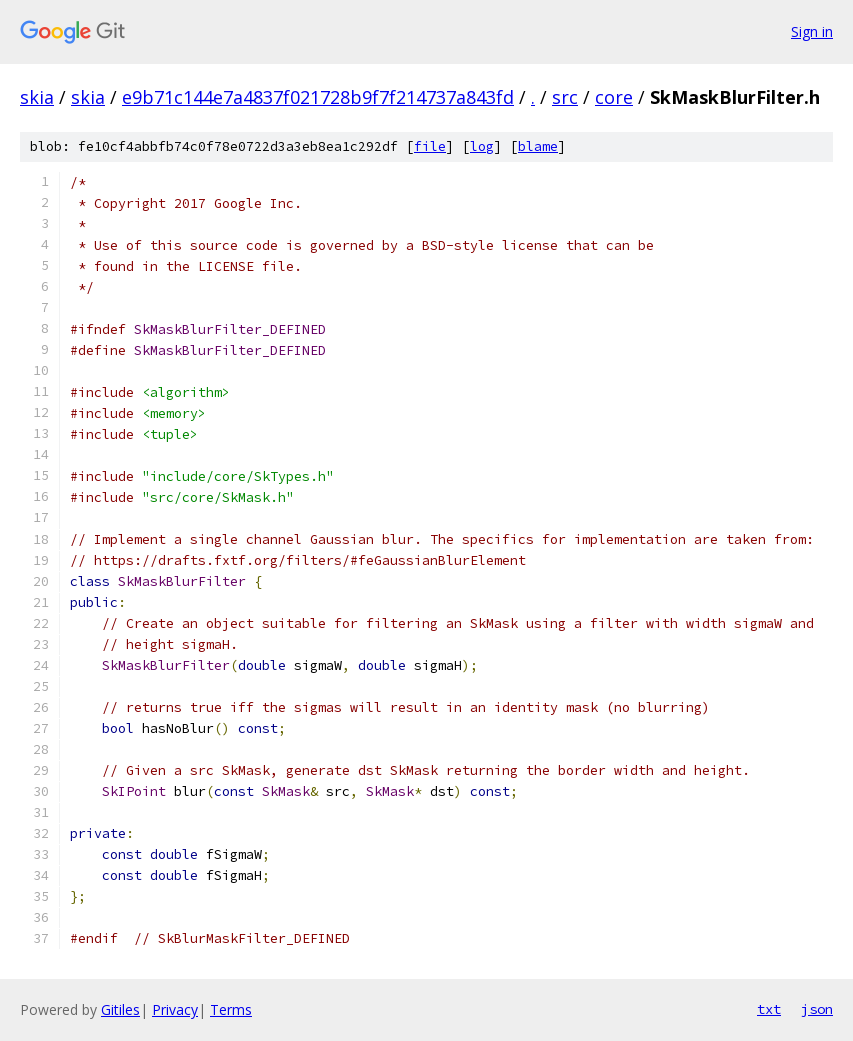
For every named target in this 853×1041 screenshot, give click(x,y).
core (614, 97)
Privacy (175, 1009)
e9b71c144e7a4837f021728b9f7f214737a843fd (318, 97)
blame (538, 146)
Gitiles (120, 1009)
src (565, 97)
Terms (231, 1009)
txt (769, 1009)
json (817, 1009)
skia (37, 97)
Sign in (812, 31)
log (482, 146)
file (430, 146)
